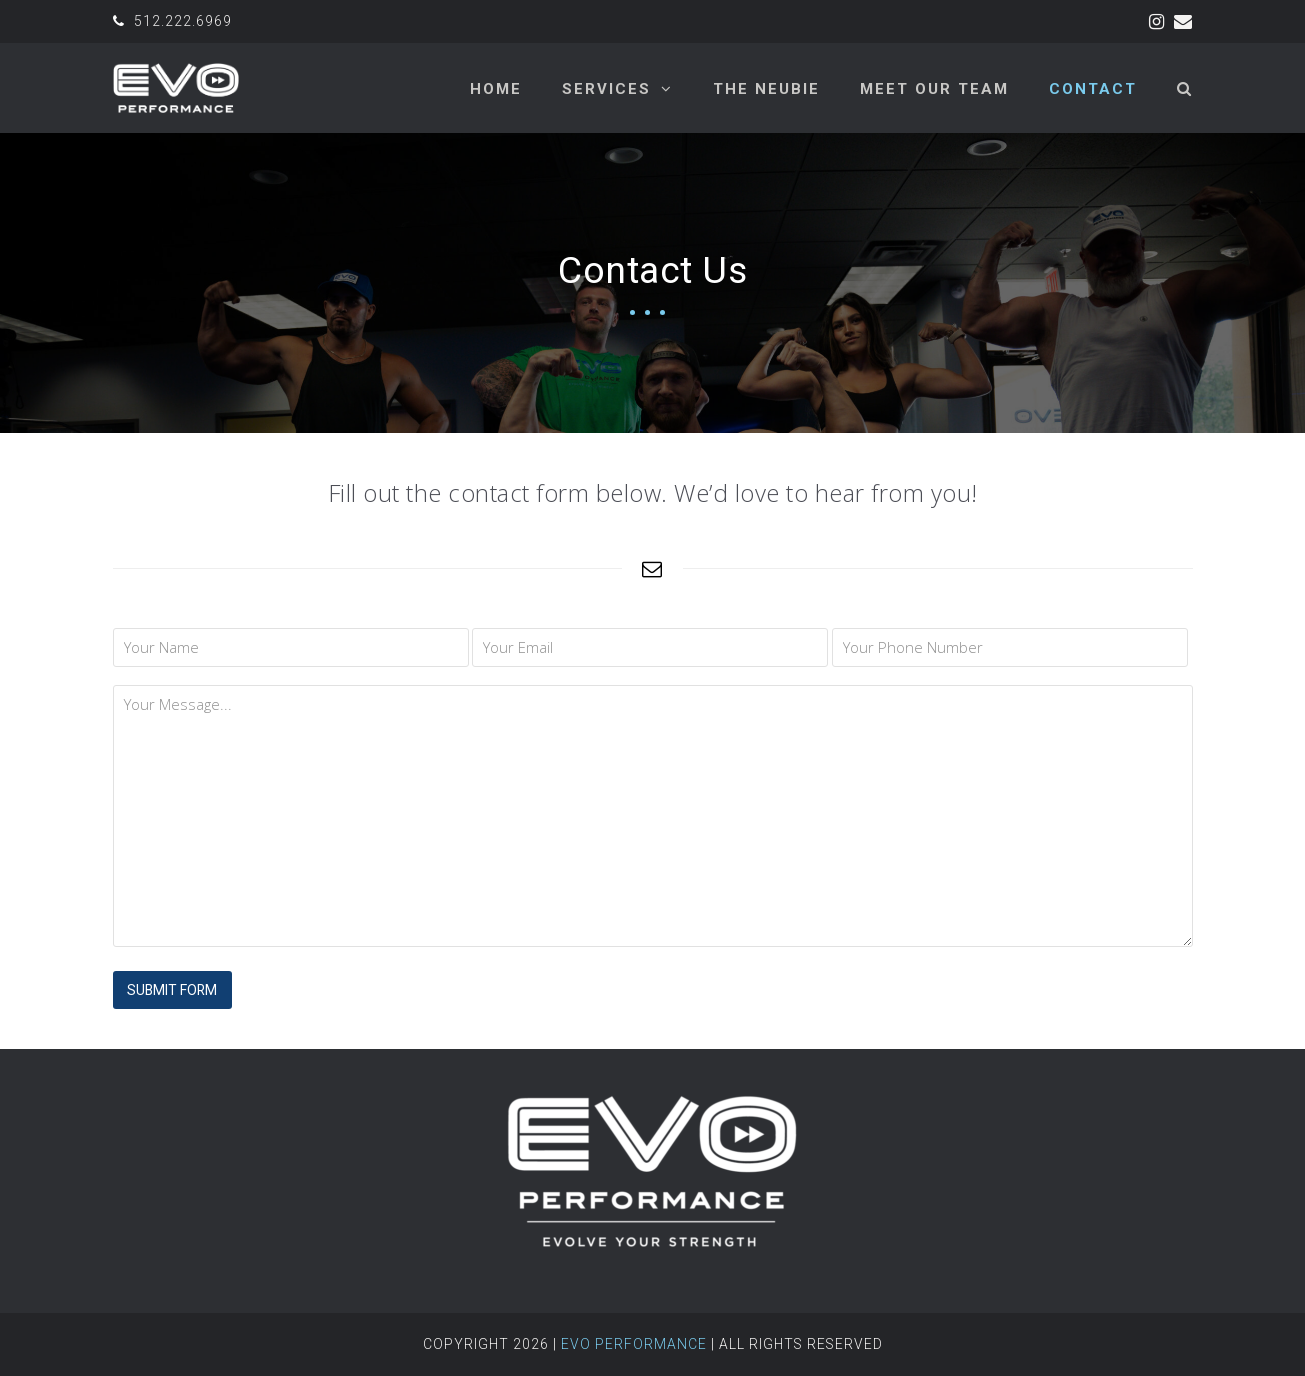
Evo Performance (634, 1344)
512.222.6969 (183, 21)
